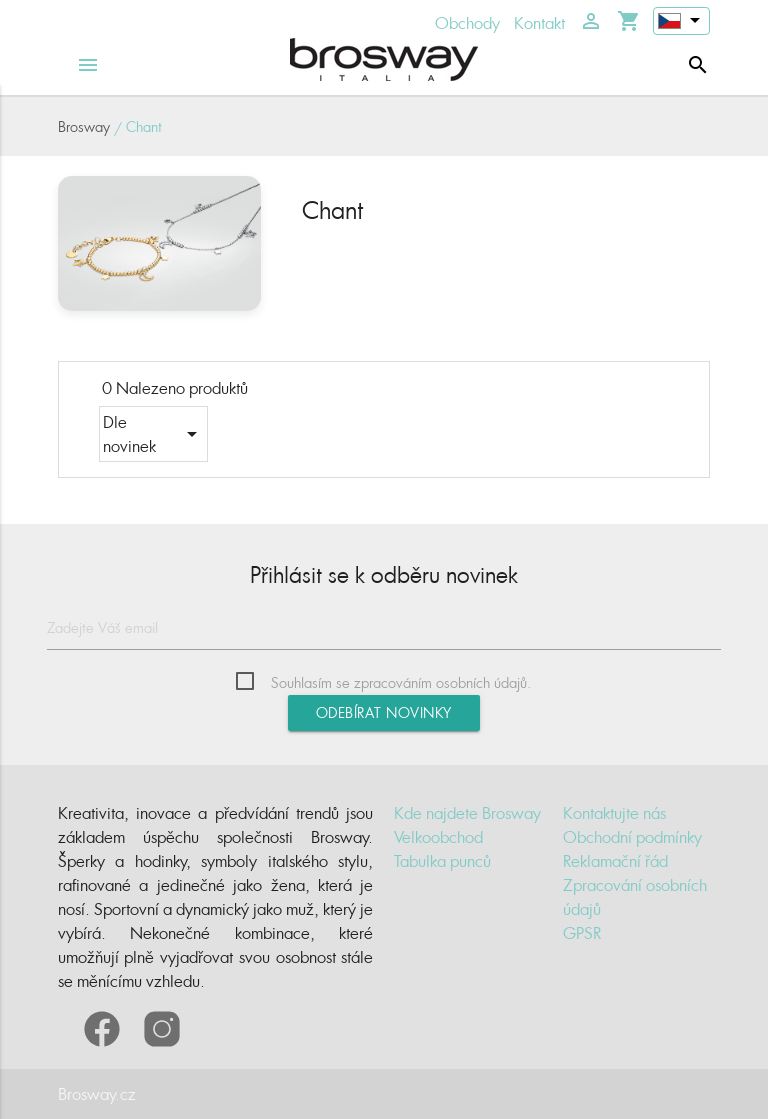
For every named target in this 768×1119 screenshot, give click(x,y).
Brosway (84, 126)
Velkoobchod (438, 837)
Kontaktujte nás (614, 813)
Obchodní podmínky (632, 837)
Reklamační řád (615, 861)
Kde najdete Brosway (467, 813)
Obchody (467, 23)
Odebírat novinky (384, 712)
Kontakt (539, 23)
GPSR (582, 933)
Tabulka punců (442, 861)
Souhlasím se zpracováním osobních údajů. (401, 682)
